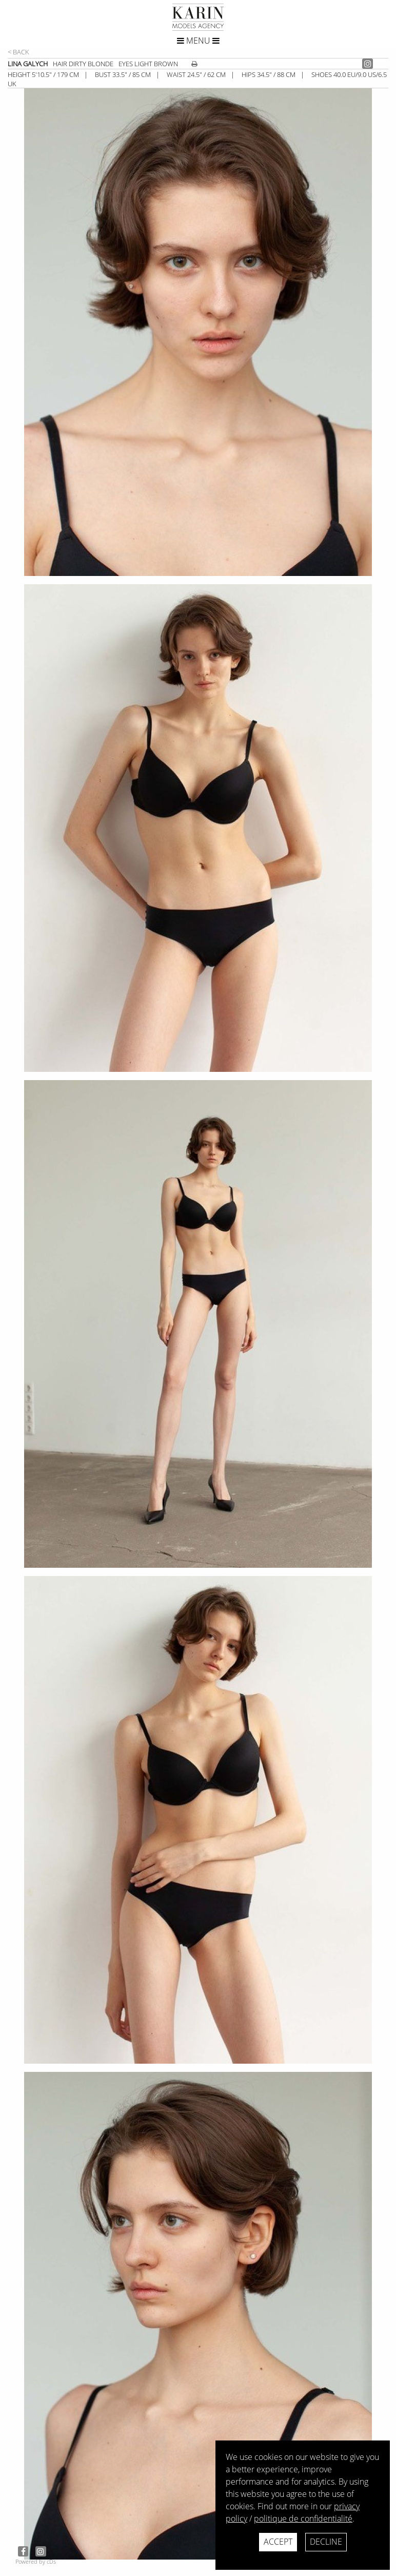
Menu (198, 40)
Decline (326, 2541)
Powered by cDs (35, 2561)
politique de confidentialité (303, 2518)
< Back (18, 51)
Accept (278, 2541)
